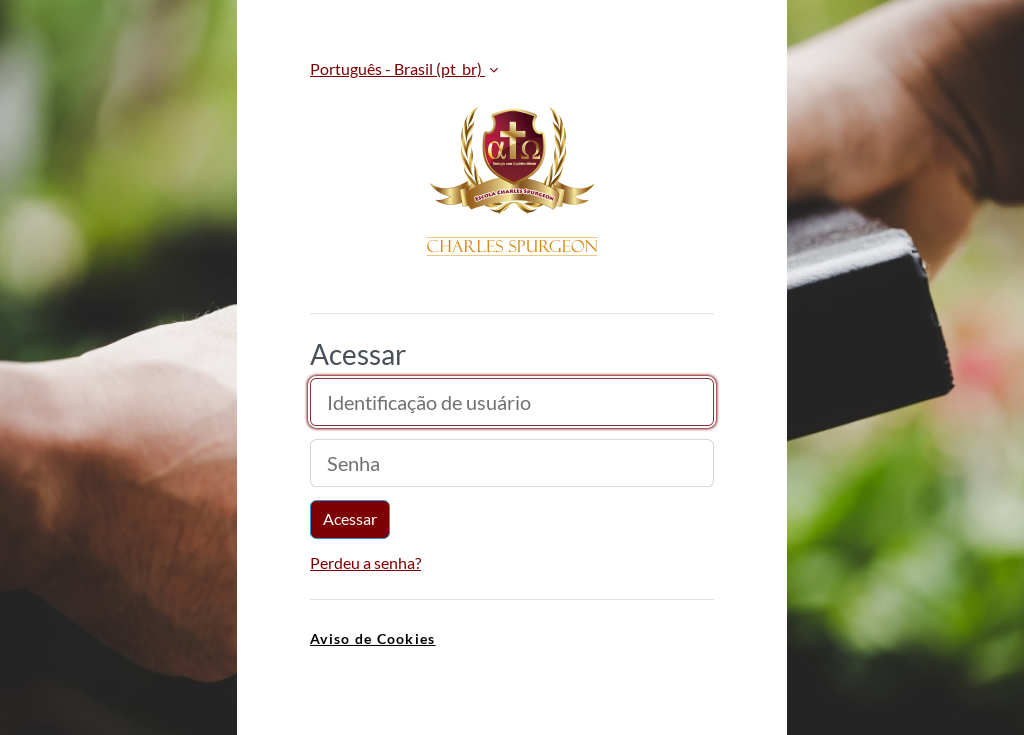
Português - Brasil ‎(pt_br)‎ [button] (397, 68)
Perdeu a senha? (365, 562)
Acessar (350, 518)
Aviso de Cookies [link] (372, 638)
